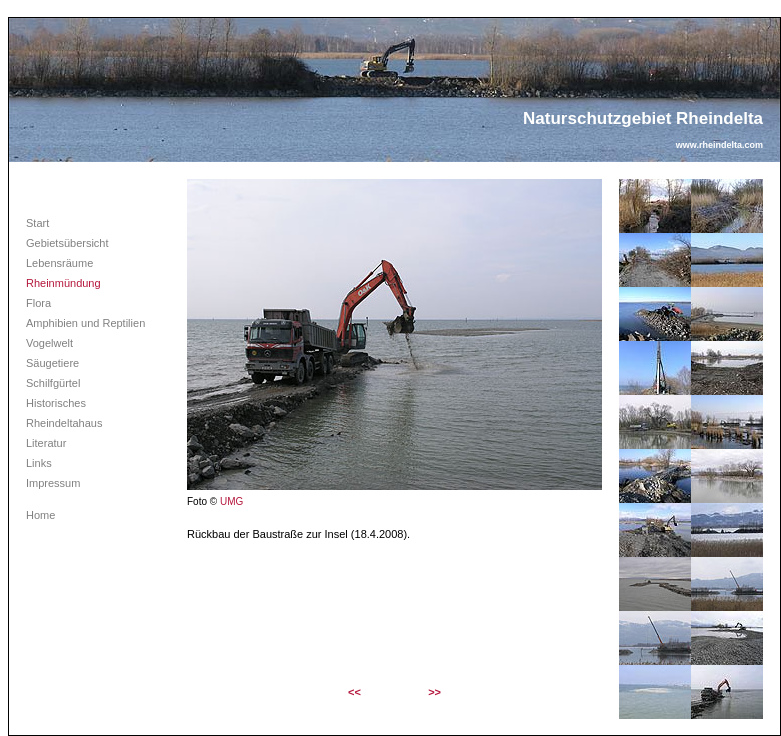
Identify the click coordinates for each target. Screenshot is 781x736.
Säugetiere (52, 363)
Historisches (56, 403)
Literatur (46, 443)
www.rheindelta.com (719, 145)
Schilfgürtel (53, 383)
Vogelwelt (49, 343)
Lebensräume (59, 263)
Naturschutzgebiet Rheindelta (643, 118)
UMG (231, 501)
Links (39, 463)
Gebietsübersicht (67, 243)
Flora (38, 303)
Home (40, 515)
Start (37, 223)
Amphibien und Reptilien (85, 323)
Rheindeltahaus (64, 423)
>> (434, 692)
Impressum (53, 483)
